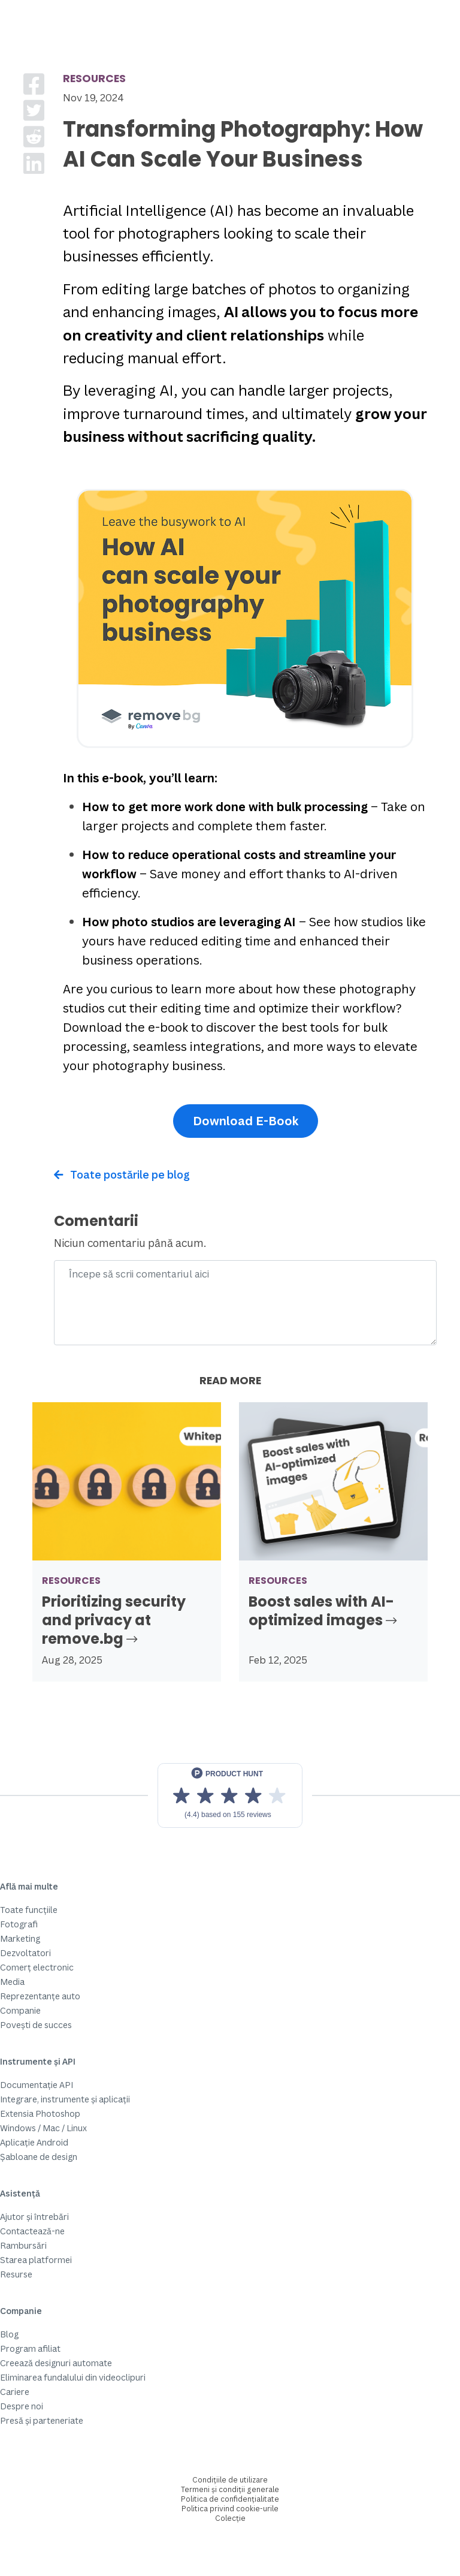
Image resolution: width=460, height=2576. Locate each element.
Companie (20, 2010)
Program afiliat (30, 2348)
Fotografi (19, 1924)
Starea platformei (36, 2259)
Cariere (14, 2391)
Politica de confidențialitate (230, 2499)
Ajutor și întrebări (34, 2216)
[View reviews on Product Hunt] (230, 1795)
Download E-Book (245, 1121)
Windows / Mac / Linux (43, 2128)
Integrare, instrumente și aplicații (65, 2099)
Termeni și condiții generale (230, 2489)
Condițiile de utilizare (230, 2480)
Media (12, 1981)
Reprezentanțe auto (40, 1996)
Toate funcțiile (29, 1909)
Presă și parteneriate (41, 2420)
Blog (9, 2334)
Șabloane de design (38, 2156)
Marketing (20, 1938)
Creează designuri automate (56, 2363)
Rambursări (23, 2245)
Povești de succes (36, 2024)
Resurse (16, 2274)
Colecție (230, 2518)
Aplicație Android (34, 2142)
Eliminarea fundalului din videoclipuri (73, 2377)
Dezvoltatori (25, 1953)
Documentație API (36, 2084)
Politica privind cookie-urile (230, 2508)
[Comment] (245, 1302)
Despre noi (21, 2406)
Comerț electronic (37, 1967)
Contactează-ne (32, 2231)
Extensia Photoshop (40, 2113)
